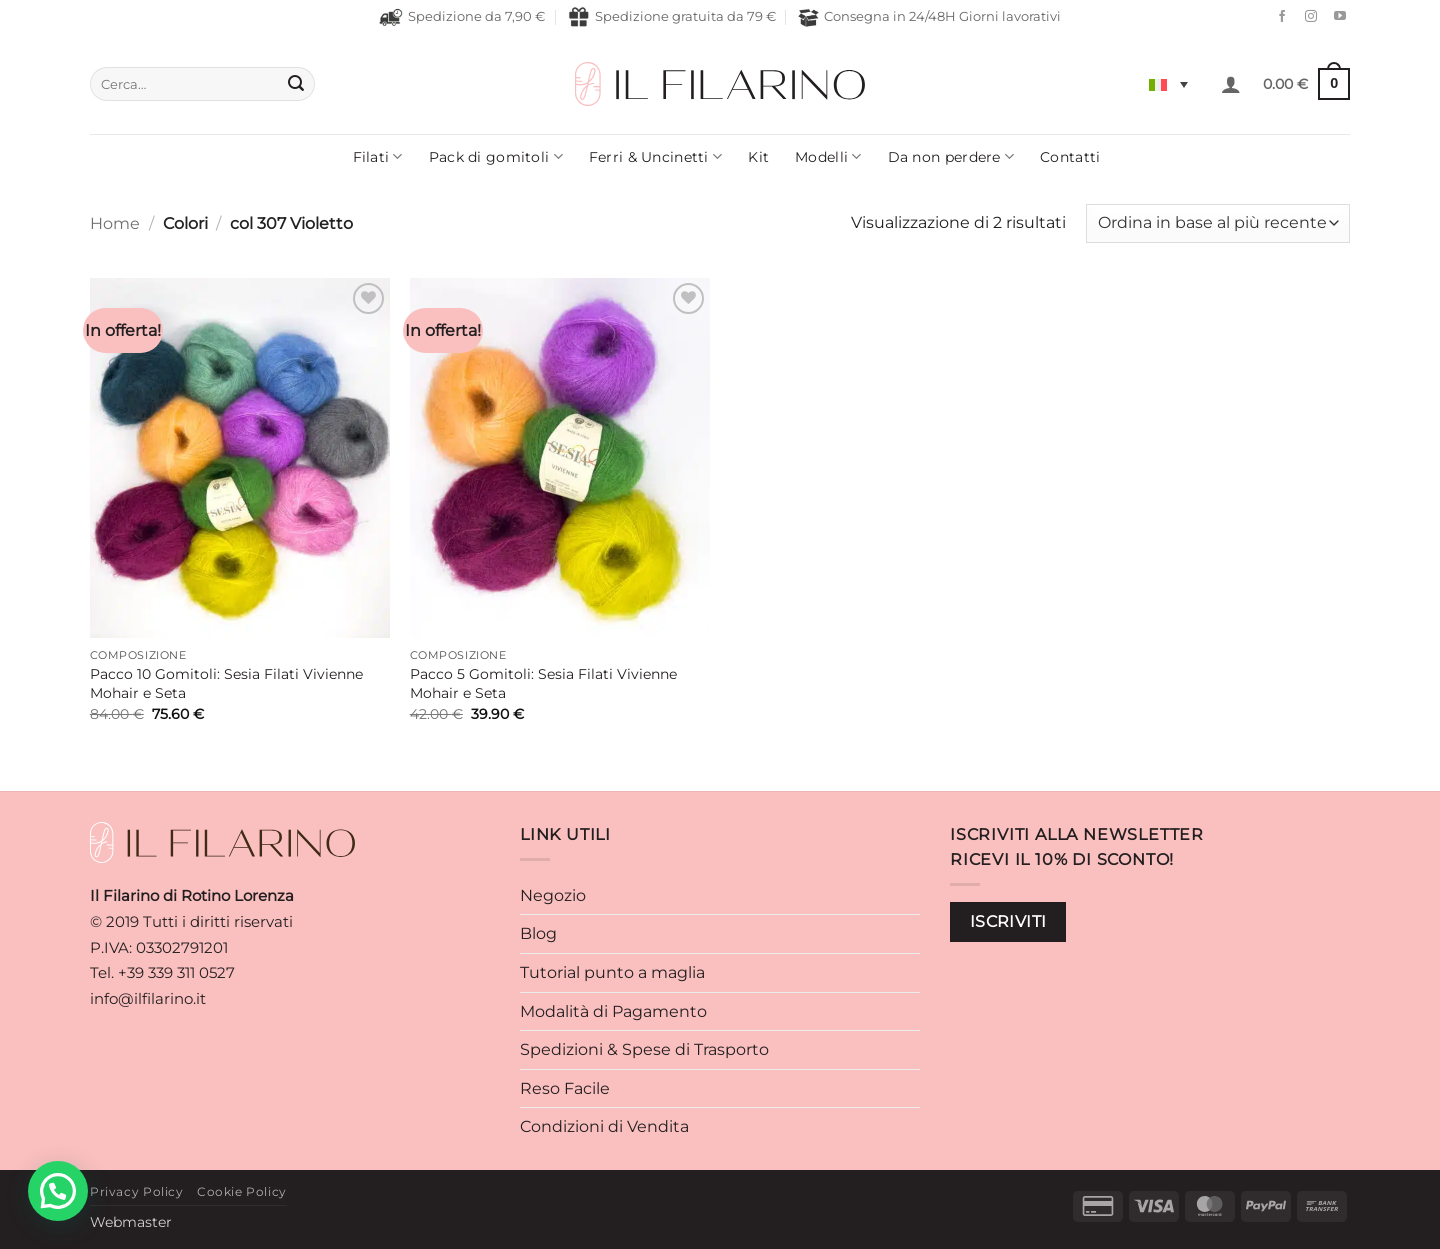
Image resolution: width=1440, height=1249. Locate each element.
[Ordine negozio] (1218, 223)
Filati (378, 156)
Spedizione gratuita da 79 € (672, 17)
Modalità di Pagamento (613, 1011)
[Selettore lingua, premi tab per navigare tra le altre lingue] (1168, 84)
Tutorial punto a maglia (612, 972)
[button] (1231, 84)
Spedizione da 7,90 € (462, 17)
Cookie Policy (242, 1191)
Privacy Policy (137, 1191)
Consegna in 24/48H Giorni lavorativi (929, 17)
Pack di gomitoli (496, 156)
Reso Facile (565, 1088)
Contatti (1070, 157)
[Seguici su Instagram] (1306, 17)
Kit (758, 157)
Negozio (553, 895)
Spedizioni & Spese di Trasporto (644, 1049)
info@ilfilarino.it (148, 998)
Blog (538, 933)
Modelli (828, 156)
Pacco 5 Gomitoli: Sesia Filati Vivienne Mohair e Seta (543, 683)
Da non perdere (951, 156)
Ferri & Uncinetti (655, 156)
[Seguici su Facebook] (1277, 17)
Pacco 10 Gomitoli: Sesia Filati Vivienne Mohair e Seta (226, 683)
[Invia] (296, 84)
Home (115, 223)
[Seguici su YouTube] (1335, 17)
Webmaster (131, 1222)
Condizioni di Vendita (604, 1126)
